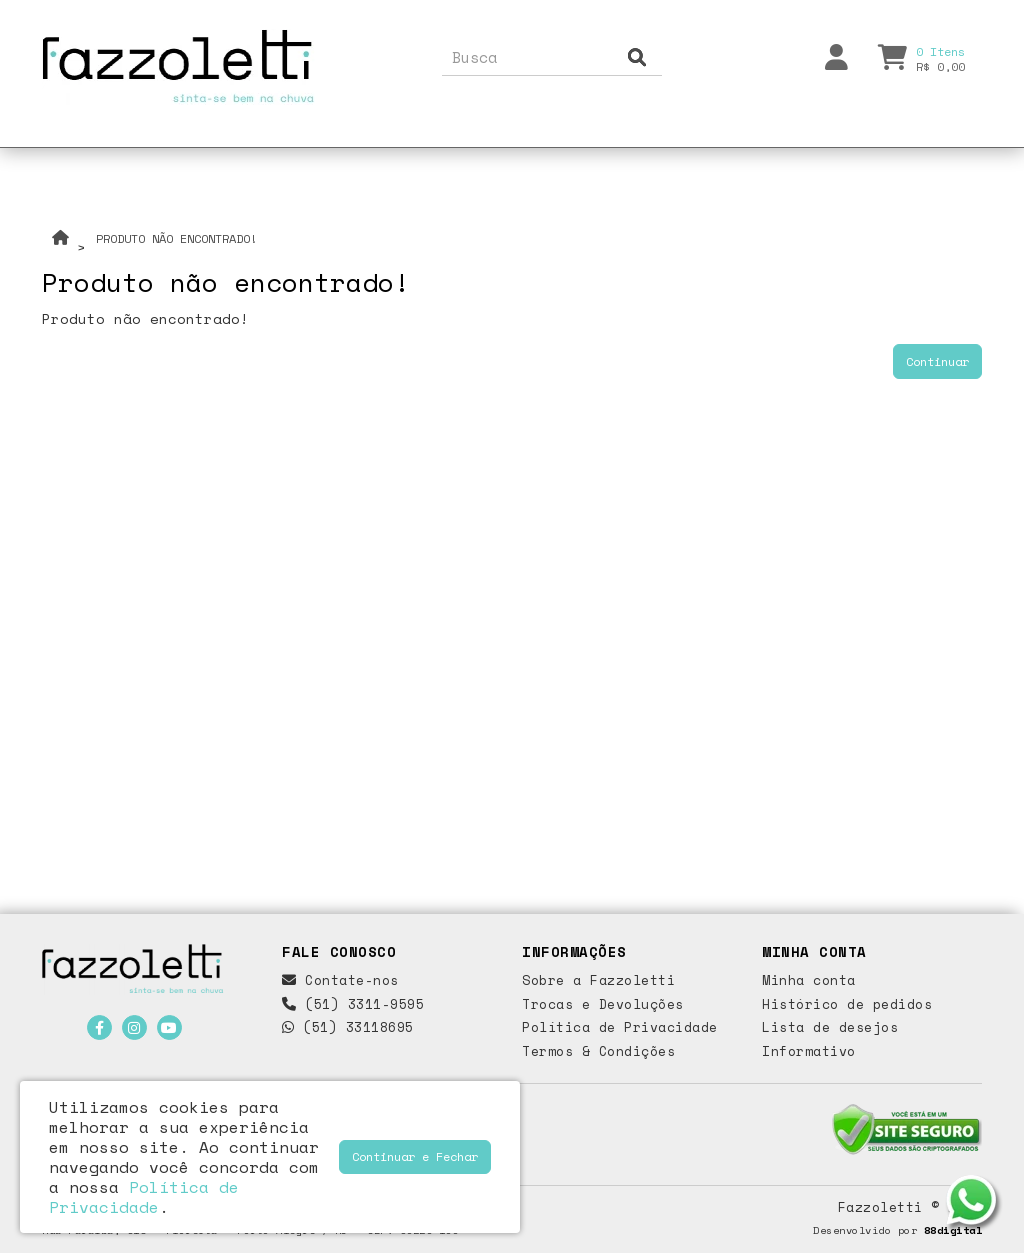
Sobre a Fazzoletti (598, 980)
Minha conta (809, 980)
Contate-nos (340, 980)
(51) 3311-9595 (353, 1004)
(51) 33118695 (348, 1027)
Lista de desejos (830, 1027)
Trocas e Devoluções (603, 1004)
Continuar (937, 361)
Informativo (809, 1051)
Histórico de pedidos (847, 1004)
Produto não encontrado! (176, 238)
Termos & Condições (598, 1051)
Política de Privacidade (620, 1027)
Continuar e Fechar (415, 1156)
